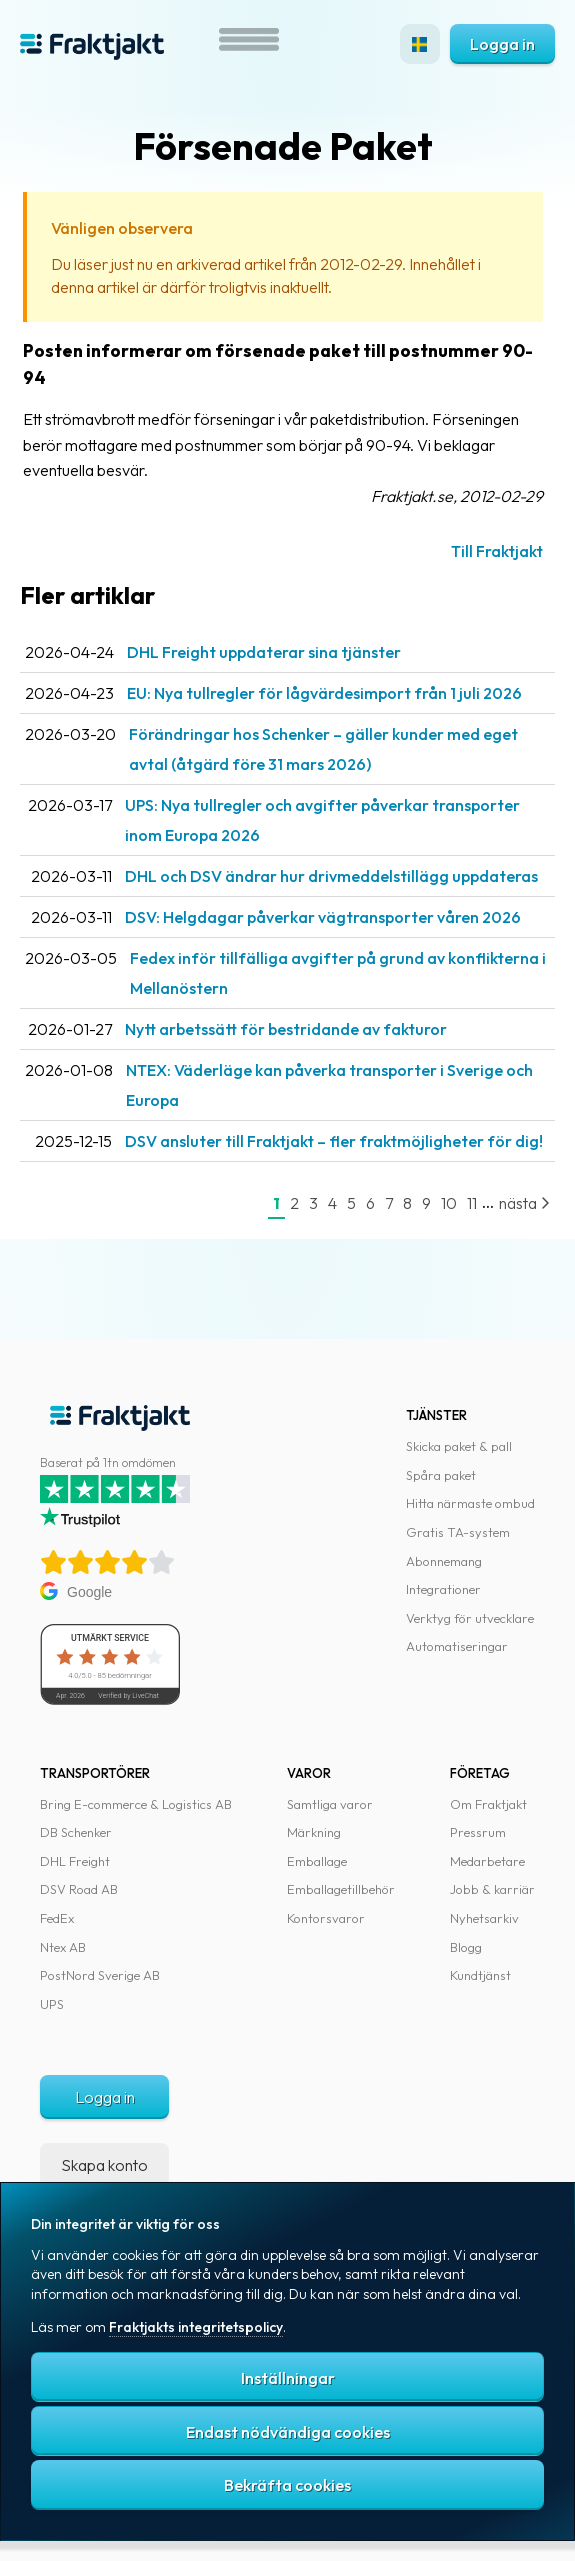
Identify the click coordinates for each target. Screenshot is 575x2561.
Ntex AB (63, 1947)
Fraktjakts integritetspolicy (196, 2327)
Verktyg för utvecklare (470, 1618)
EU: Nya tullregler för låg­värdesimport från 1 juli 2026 (324, 693)
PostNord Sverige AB (100, 1975)
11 (472, 1203)
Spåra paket (441, 1475)
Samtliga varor (330, 1804)
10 (449, 1203)
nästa (524, 1203)
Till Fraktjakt (497, 551)
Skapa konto (104, 2165)
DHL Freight (75, 1861)
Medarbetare (487, 1861)
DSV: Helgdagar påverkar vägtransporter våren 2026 (323, 917)
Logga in (502, 44)
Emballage (317, 1861)
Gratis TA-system (458, 1532)
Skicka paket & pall (459, 1446)
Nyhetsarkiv (484, 1918)
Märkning (314, 1832)
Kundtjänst (480, 1975)
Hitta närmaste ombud (470, 1503)
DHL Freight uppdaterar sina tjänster (264, 652)
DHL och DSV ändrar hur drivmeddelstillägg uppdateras (331, 876)
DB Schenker (76, 1832)
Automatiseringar (457, 1646)
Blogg (466, 1947)
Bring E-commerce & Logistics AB (136, 1804)
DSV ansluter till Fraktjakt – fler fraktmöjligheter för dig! (334, 1141)
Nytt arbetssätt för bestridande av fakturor (286, 1029)
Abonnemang (444, 1561)
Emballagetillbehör (341, 1889)
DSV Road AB (79, 1889)
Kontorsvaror (326, 1918)
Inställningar (288, 2378)
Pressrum (478, 1832)
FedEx (57, 1918)
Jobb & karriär (492, 1889)
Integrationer (443, 1589)
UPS (52, 2004)
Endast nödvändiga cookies (288, 2432)
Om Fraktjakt (488, 1804)
